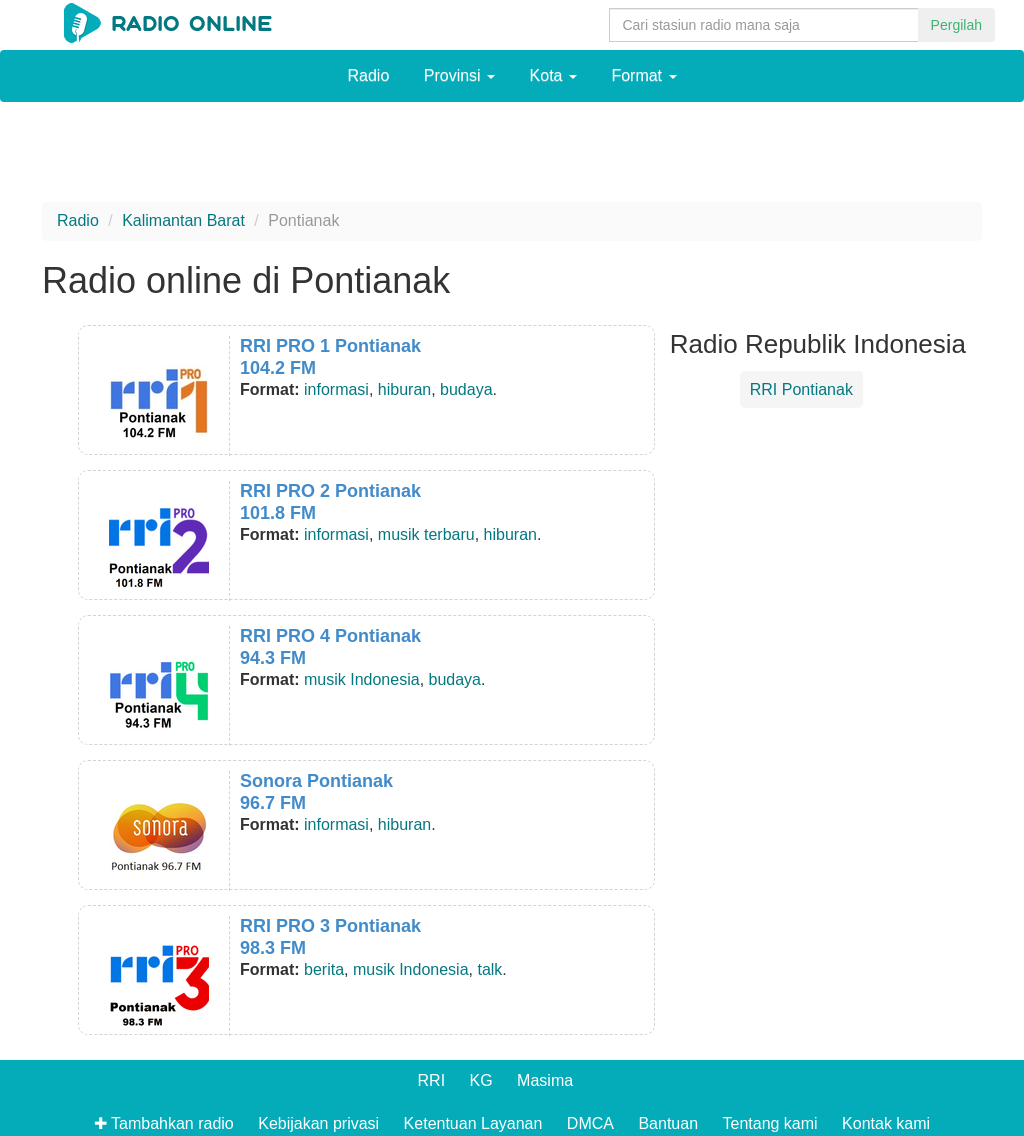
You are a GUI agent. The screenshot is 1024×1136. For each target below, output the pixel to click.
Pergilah (956, 25)
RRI (432, 1080)
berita (324, 969)
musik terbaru (426, 534)
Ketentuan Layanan (473, 1123)
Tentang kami (769, 1123)
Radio (368, 75)
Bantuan (668, 1123)
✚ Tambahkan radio (164, 1123)
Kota (553, 75)
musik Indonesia (362, 679)
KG (481, 1080)
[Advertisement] (512, 157)
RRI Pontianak (801, 389)
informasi (336, 389)
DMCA (590, 1123)
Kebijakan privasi (318, 1123)
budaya (466, 389)
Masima (545, 1080)
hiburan (404, 389)
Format (643, 75)
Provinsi (459, 75)
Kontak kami (886, 1123)
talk (489, 969)
